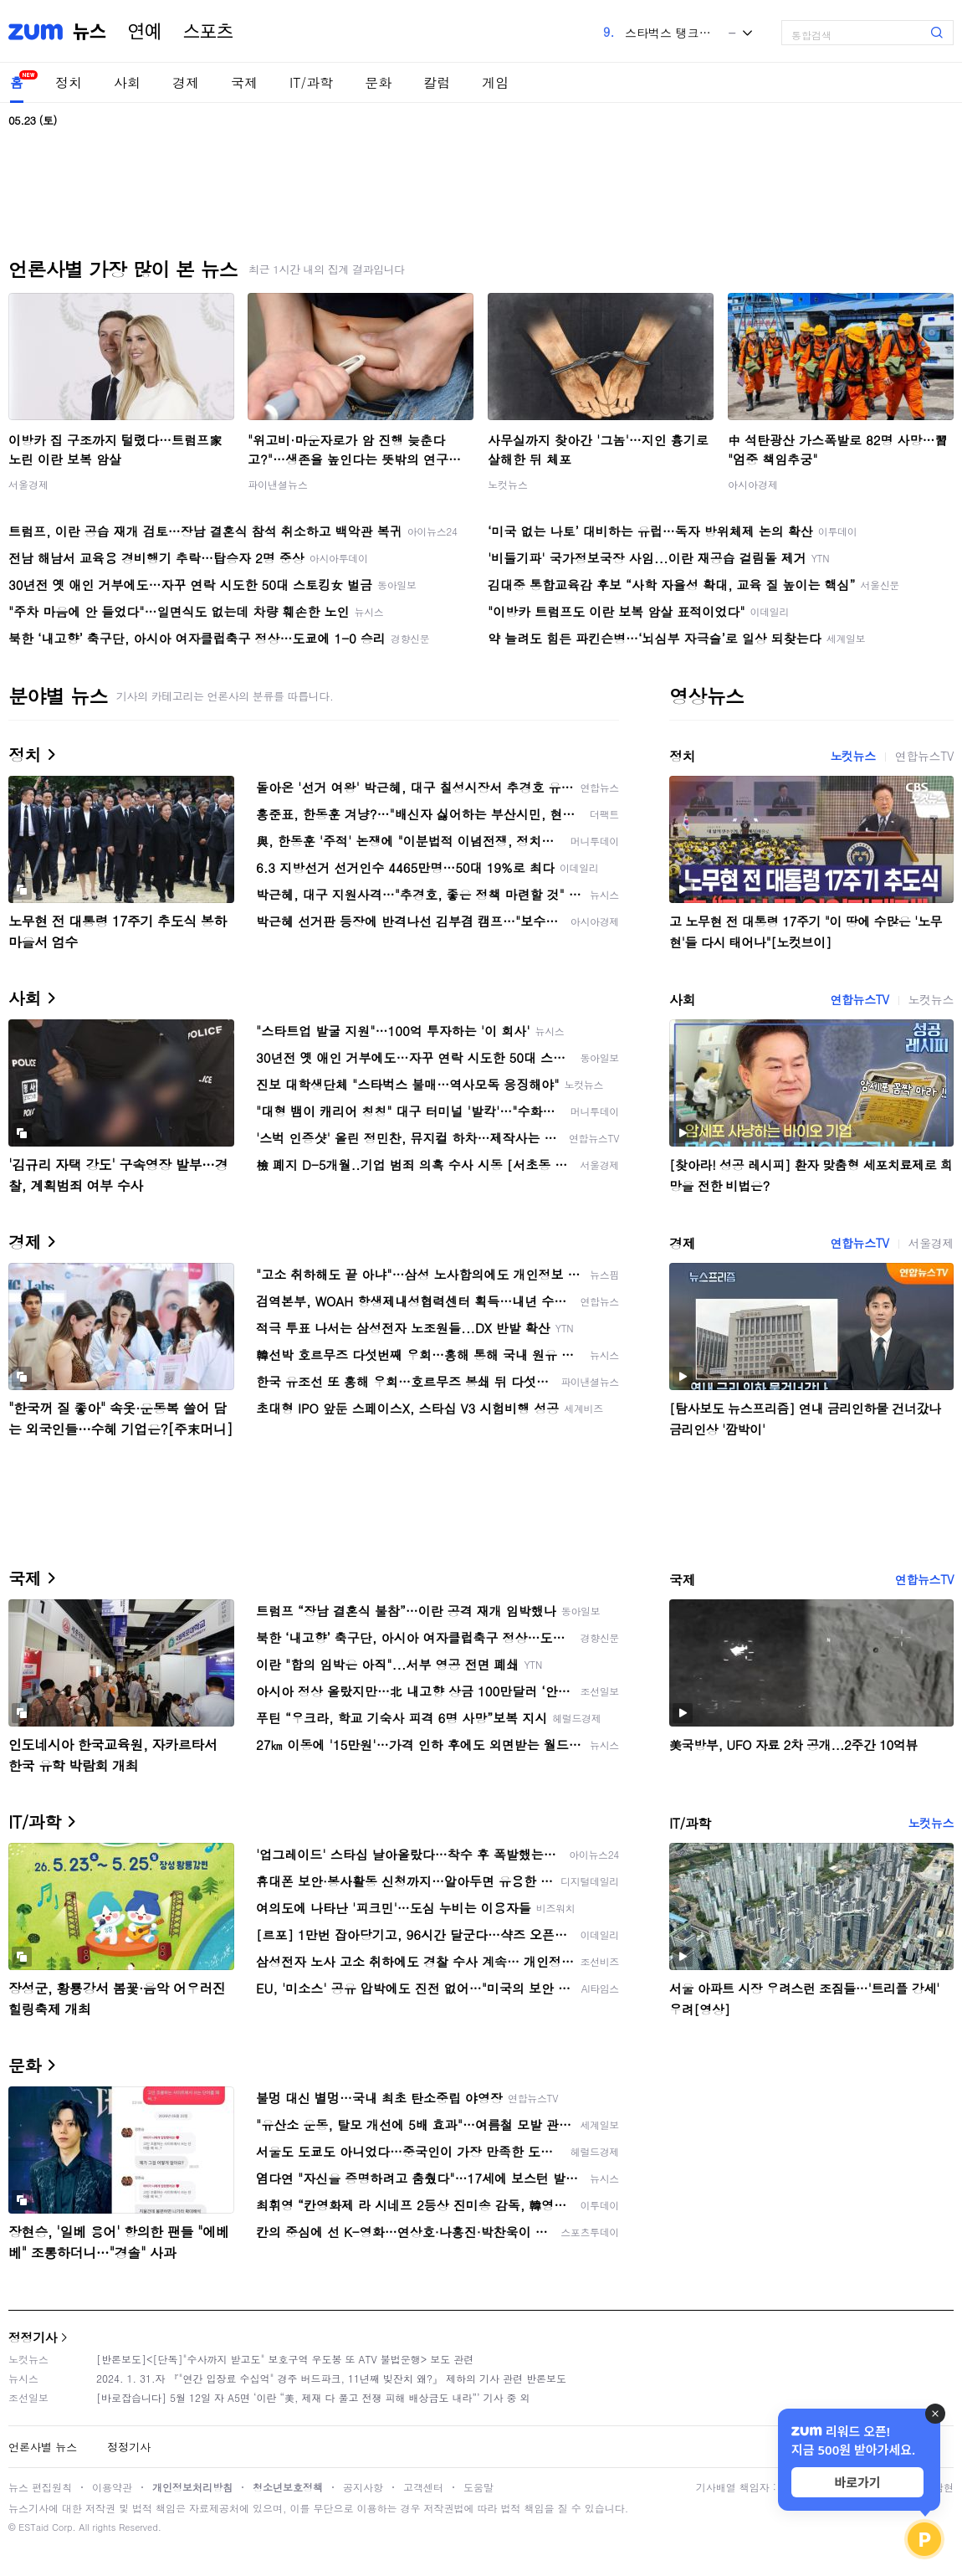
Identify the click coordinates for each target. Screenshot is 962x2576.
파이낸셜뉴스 (278, 484)
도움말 (478, 2487)
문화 (378, 82)
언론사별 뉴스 (42, 2447)
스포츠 (208, 32)
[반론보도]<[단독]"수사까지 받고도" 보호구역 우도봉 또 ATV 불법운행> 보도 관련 (284, 2359)
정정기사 (32, 2337)
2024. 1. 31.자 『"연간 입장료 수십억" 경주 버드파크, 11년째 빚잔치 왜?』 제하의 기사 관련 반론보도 (331, 2378)
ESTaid (33, 2527)
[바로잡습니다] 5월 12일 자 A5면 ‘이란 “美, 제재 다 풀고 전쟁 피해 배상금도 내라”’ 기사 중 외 (313, 2397)
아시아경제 (753, 484)
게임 (495, 82)
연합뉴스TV (924, 755)
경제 (185, 82)
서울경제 (28, 484)
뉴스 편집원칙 (40, 2487)
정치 (68, 82)
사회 (127, 82)
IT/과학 (311, 82)
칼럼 (436, 82)
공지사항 (363, 2487)
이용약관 (112, 2487)
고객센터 (423, 2487)
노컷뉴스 (508, 484)
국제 (244, 82)
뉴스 (89, 32)
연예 (144, 32)
